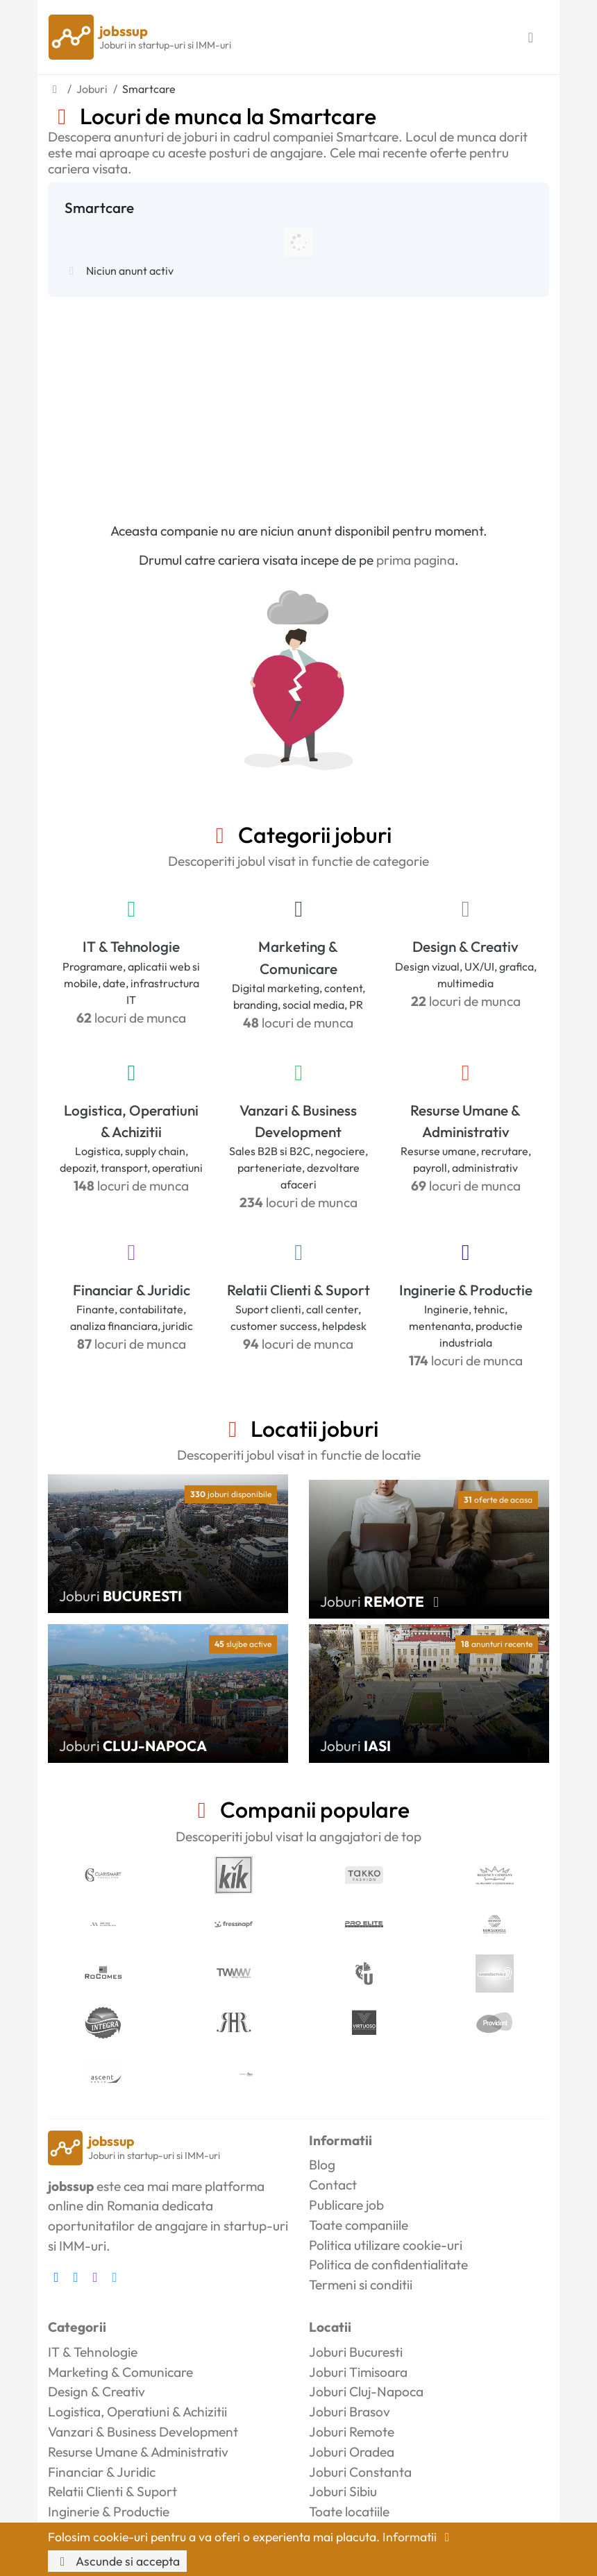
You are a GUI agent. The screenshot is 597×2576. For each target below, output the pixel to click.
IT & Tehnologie (131, 946)
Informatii (418, 2537)
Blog (322, 2164)
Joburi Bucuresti (356, 2352)
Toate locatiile (349, 2511)
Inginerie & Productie (465, 1290)
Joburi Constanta (360, 2472)
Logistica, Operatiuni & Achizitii (131, 1121)
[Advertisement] (298, 401)
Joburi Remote (351, 2431)
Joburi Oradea (351, 2451)
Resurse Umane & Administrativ (465, 1121)
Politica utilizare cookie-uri (385, 2245)
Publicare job (346, 2205)
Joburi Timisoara (358, 2372)
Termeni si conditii (360, 2284)
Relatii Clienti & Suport (298, 1290)
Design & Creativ (465, 946)
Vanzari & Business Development (298, 1121)
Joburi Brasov (349, 2411)
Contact (333, 2184)
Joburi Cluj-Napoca (366, 2391)
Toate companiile (358, 2225)
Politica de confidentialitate (388, 2264)
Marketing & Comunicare (298, 957)
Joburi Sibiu (343, 2491)
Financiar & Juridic (131, 1290)
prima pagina (415, 560)
